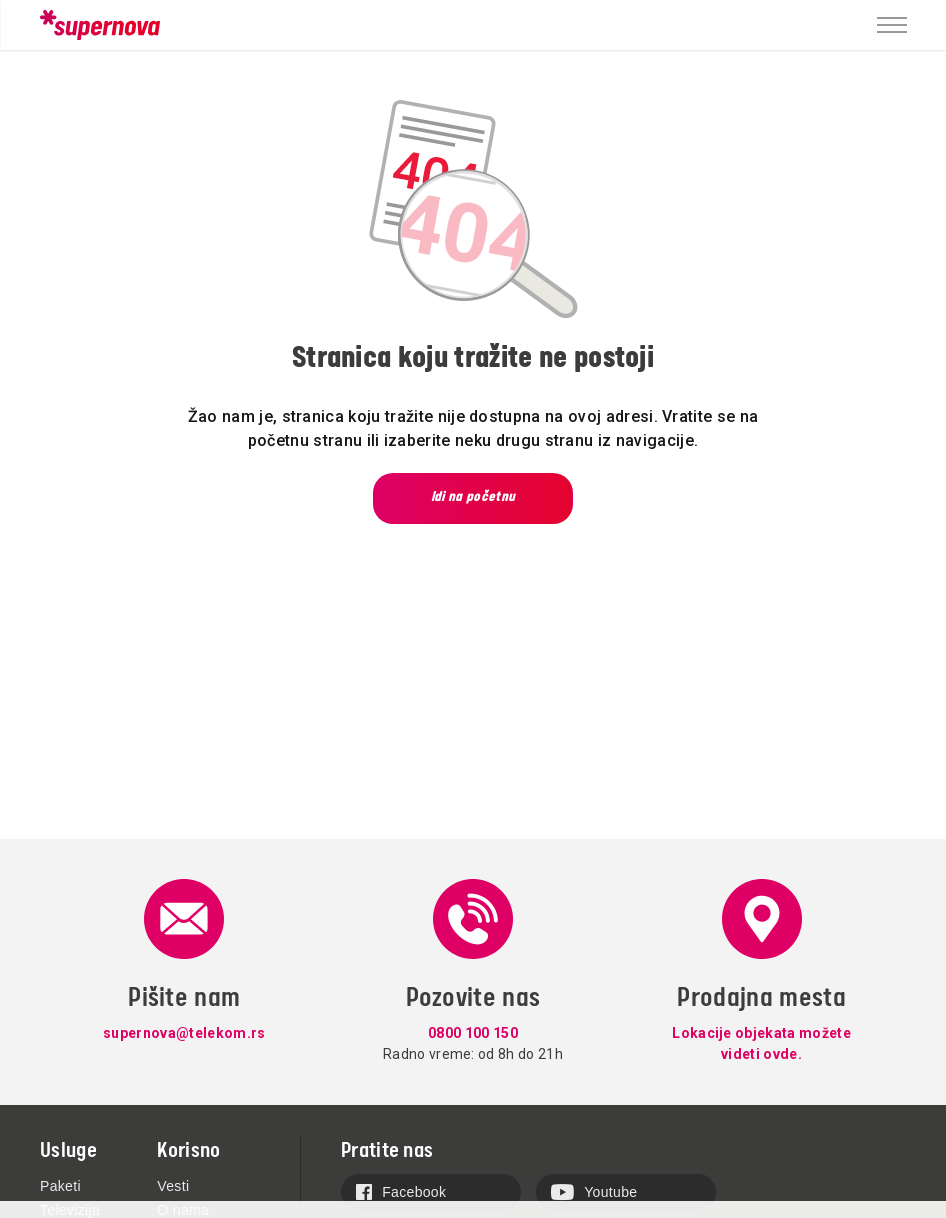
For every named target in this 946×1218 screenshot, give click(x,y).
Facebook (401, 1192)
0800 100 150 (473, 1033)
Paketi (60, 1186)
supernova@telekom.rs (184, 1033)
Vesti (173, 1186)
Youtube (594, 1192)
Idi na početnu (473, 497)
